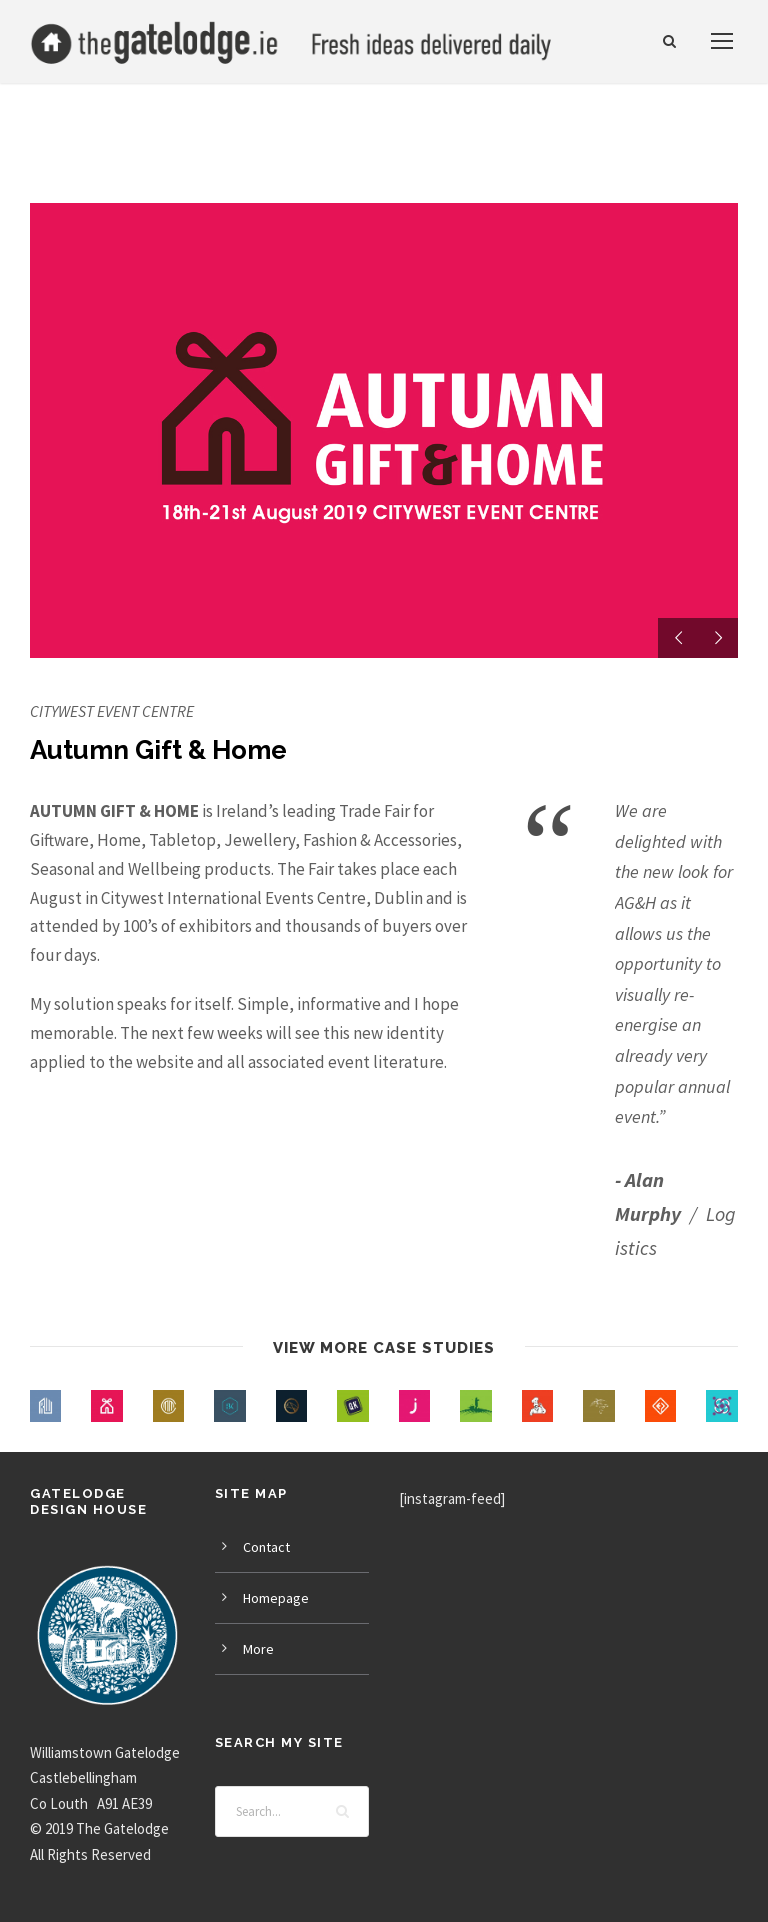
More (258, 1649)
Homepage (276, 1598)
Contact (266, 1547)
